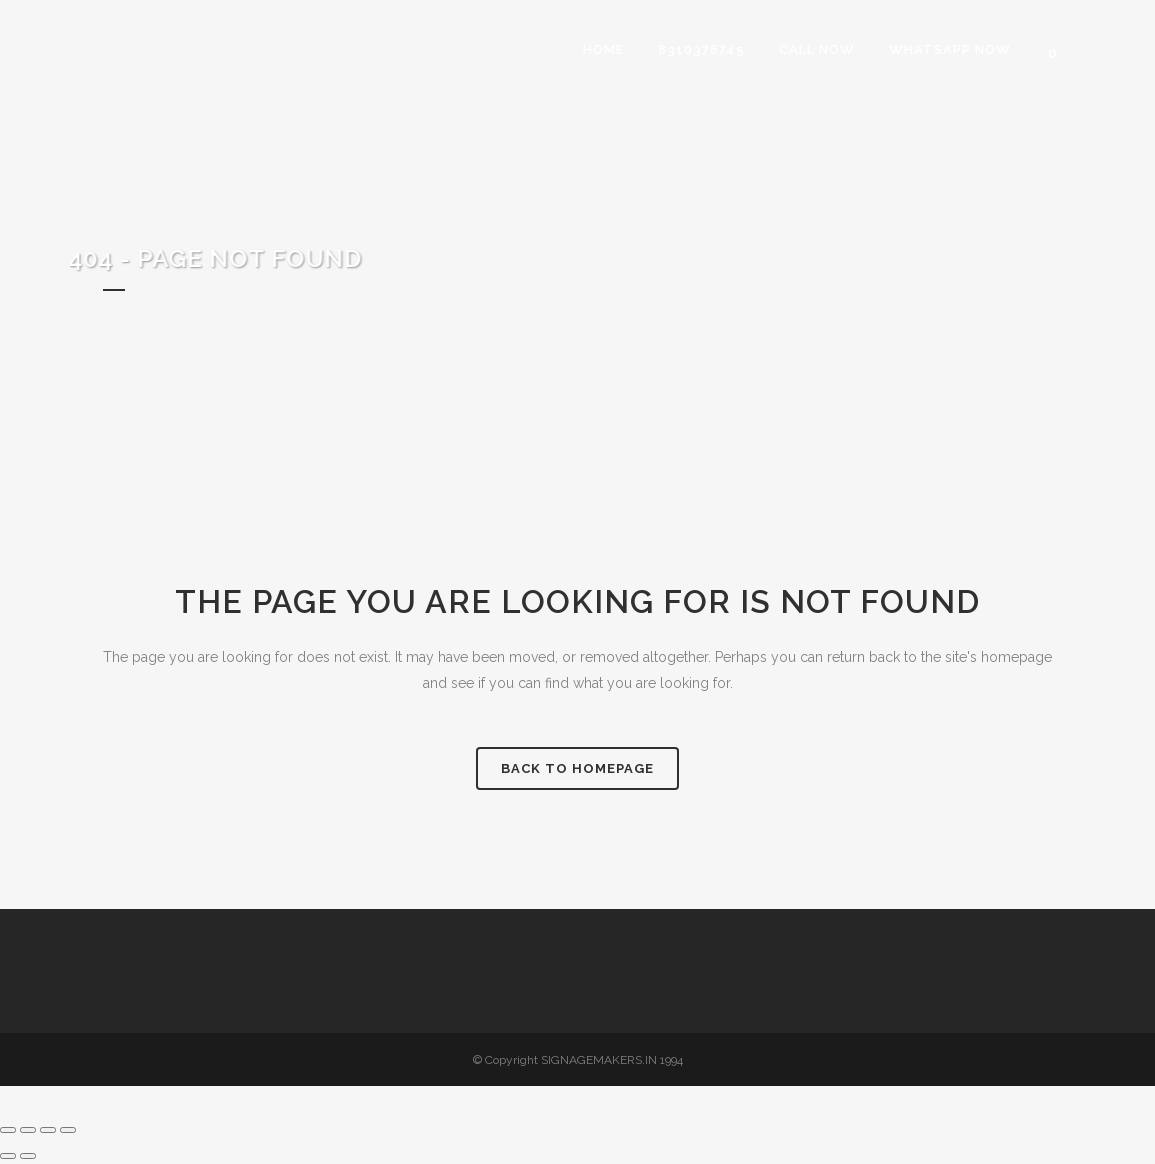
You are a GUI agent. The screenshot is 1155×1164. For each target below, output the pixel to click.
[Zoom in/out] (8, 1130)
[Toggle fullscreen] (28, 1130)
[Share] (48, 1130)
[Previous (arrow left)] (8, 1156)
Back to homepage (577, 768)
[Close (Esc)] (68, 1130)
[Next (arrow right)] (28, 1156)
